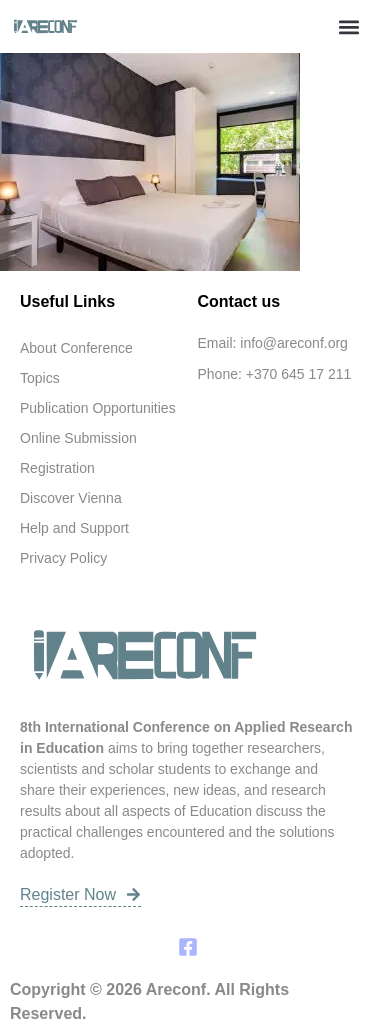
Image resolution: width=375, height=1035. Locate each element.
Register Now (80, 894)
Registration (57, 468)
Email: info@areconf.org (273, 343)
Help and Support (74, 528)
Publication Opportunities (98, 408)
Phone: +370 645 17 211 (275, 374)
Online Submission (78, 438)
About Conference (76, 348)
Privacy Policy (63, 558)
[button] (348, 26)
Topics (40, 378)
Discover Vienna (71, 498)
